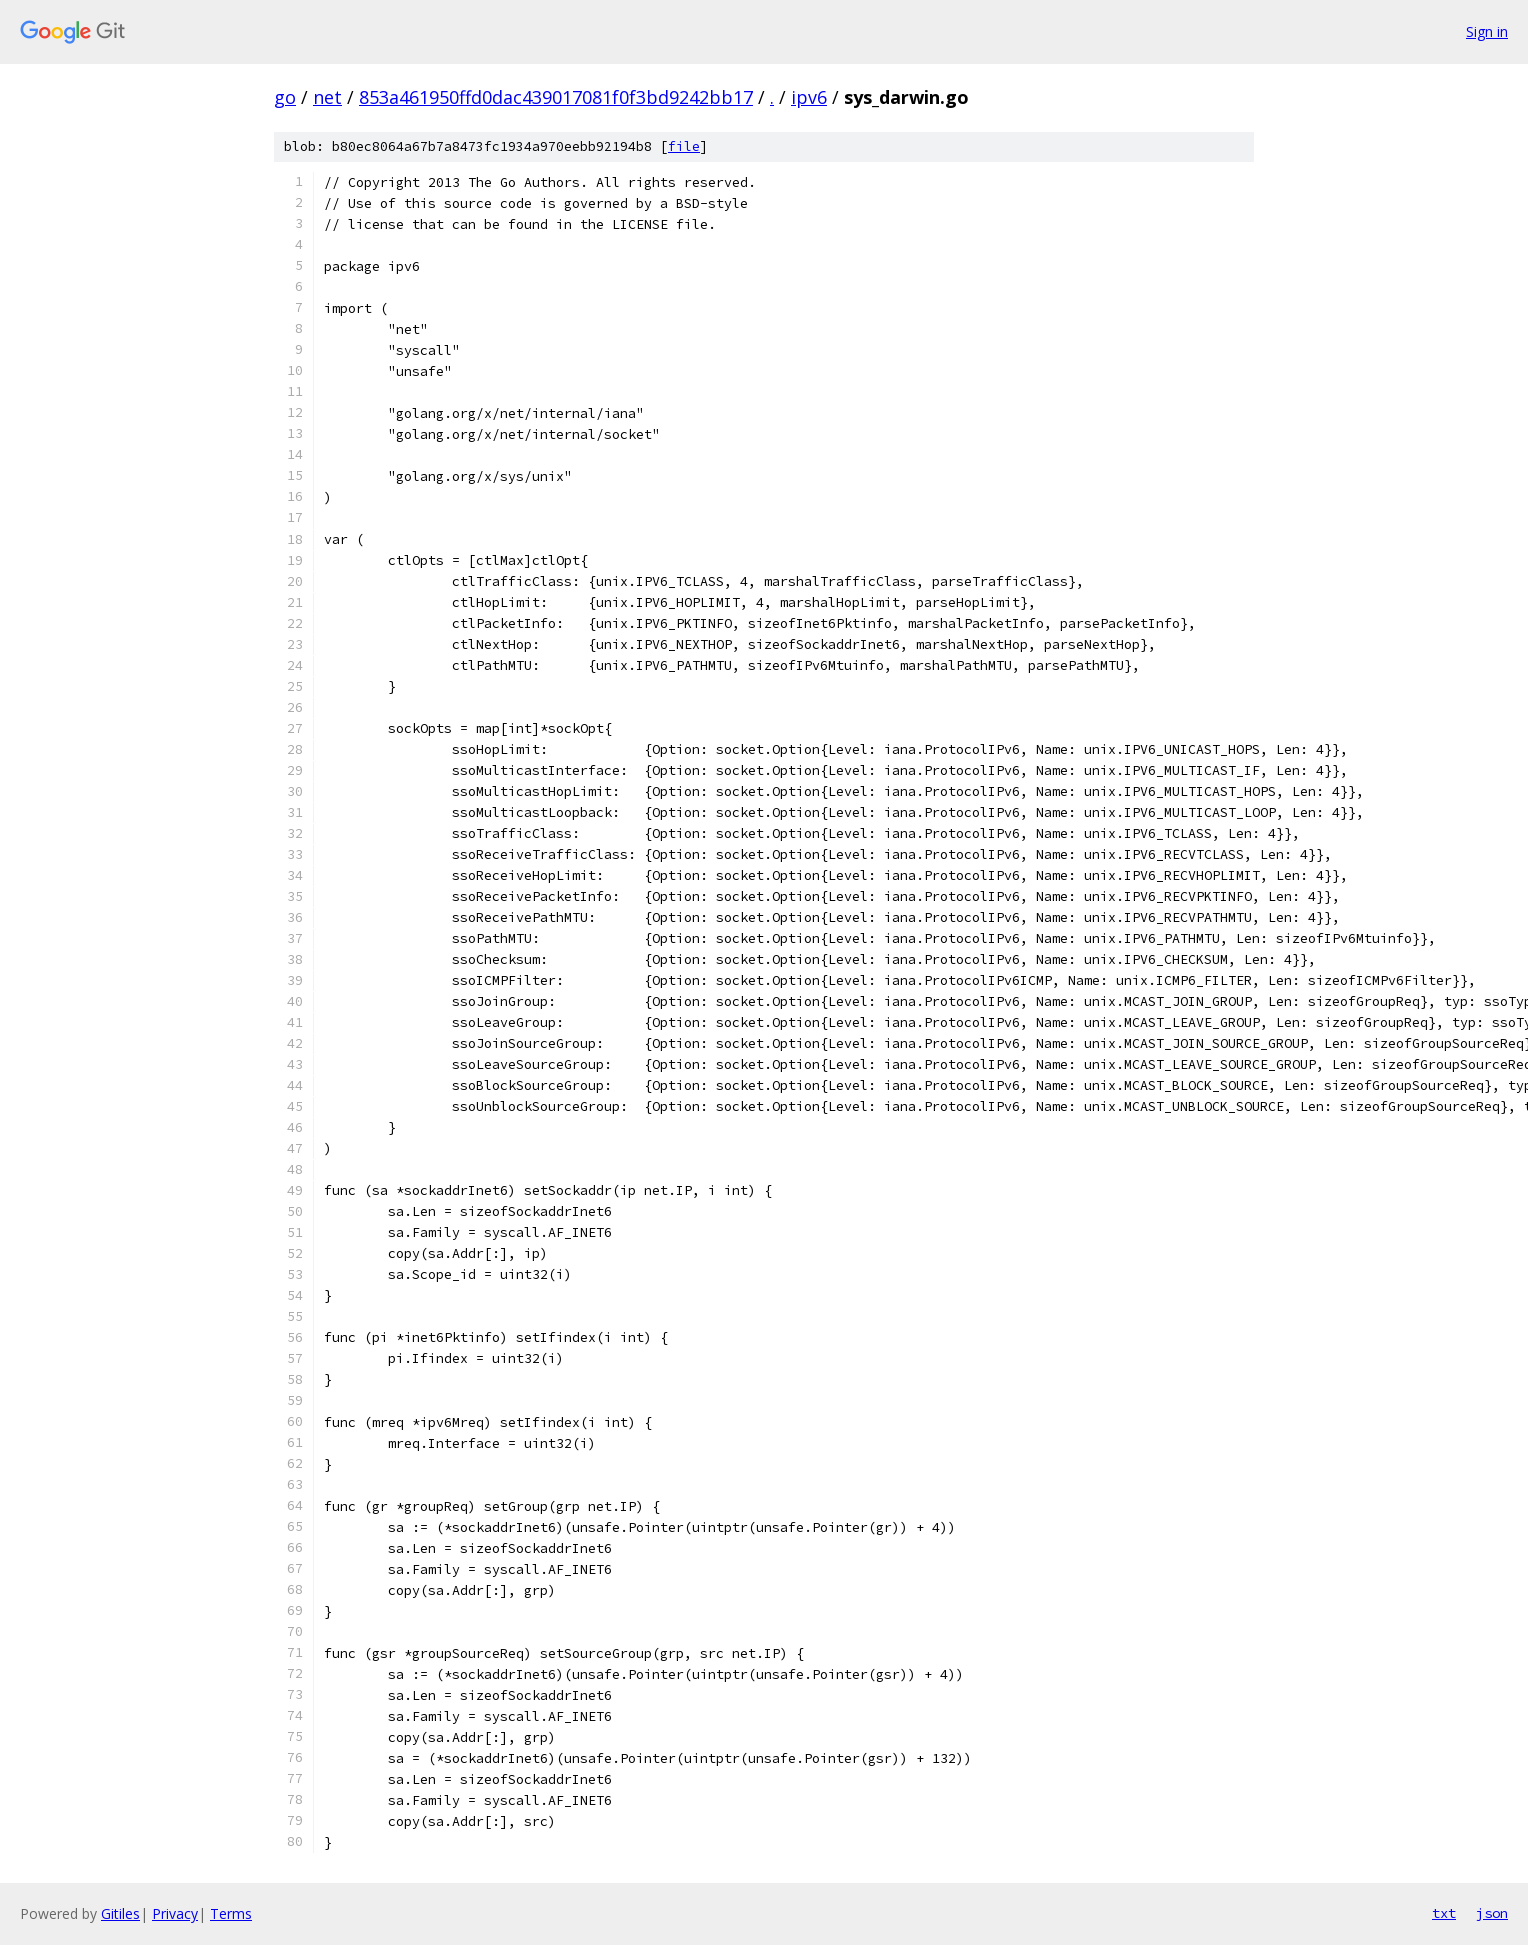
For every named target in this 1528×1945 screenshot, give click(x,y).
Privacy (175, 1913)
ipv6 (809, 97)
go (285, 97)
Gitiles (120, 1913)
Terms (231, 1913)
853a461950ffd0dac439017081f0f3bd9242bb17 (556, 97)
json (1492, 1913)
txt (1444, 1913)
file (684, 146)
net (327, 97)
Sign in (1487, 31)
